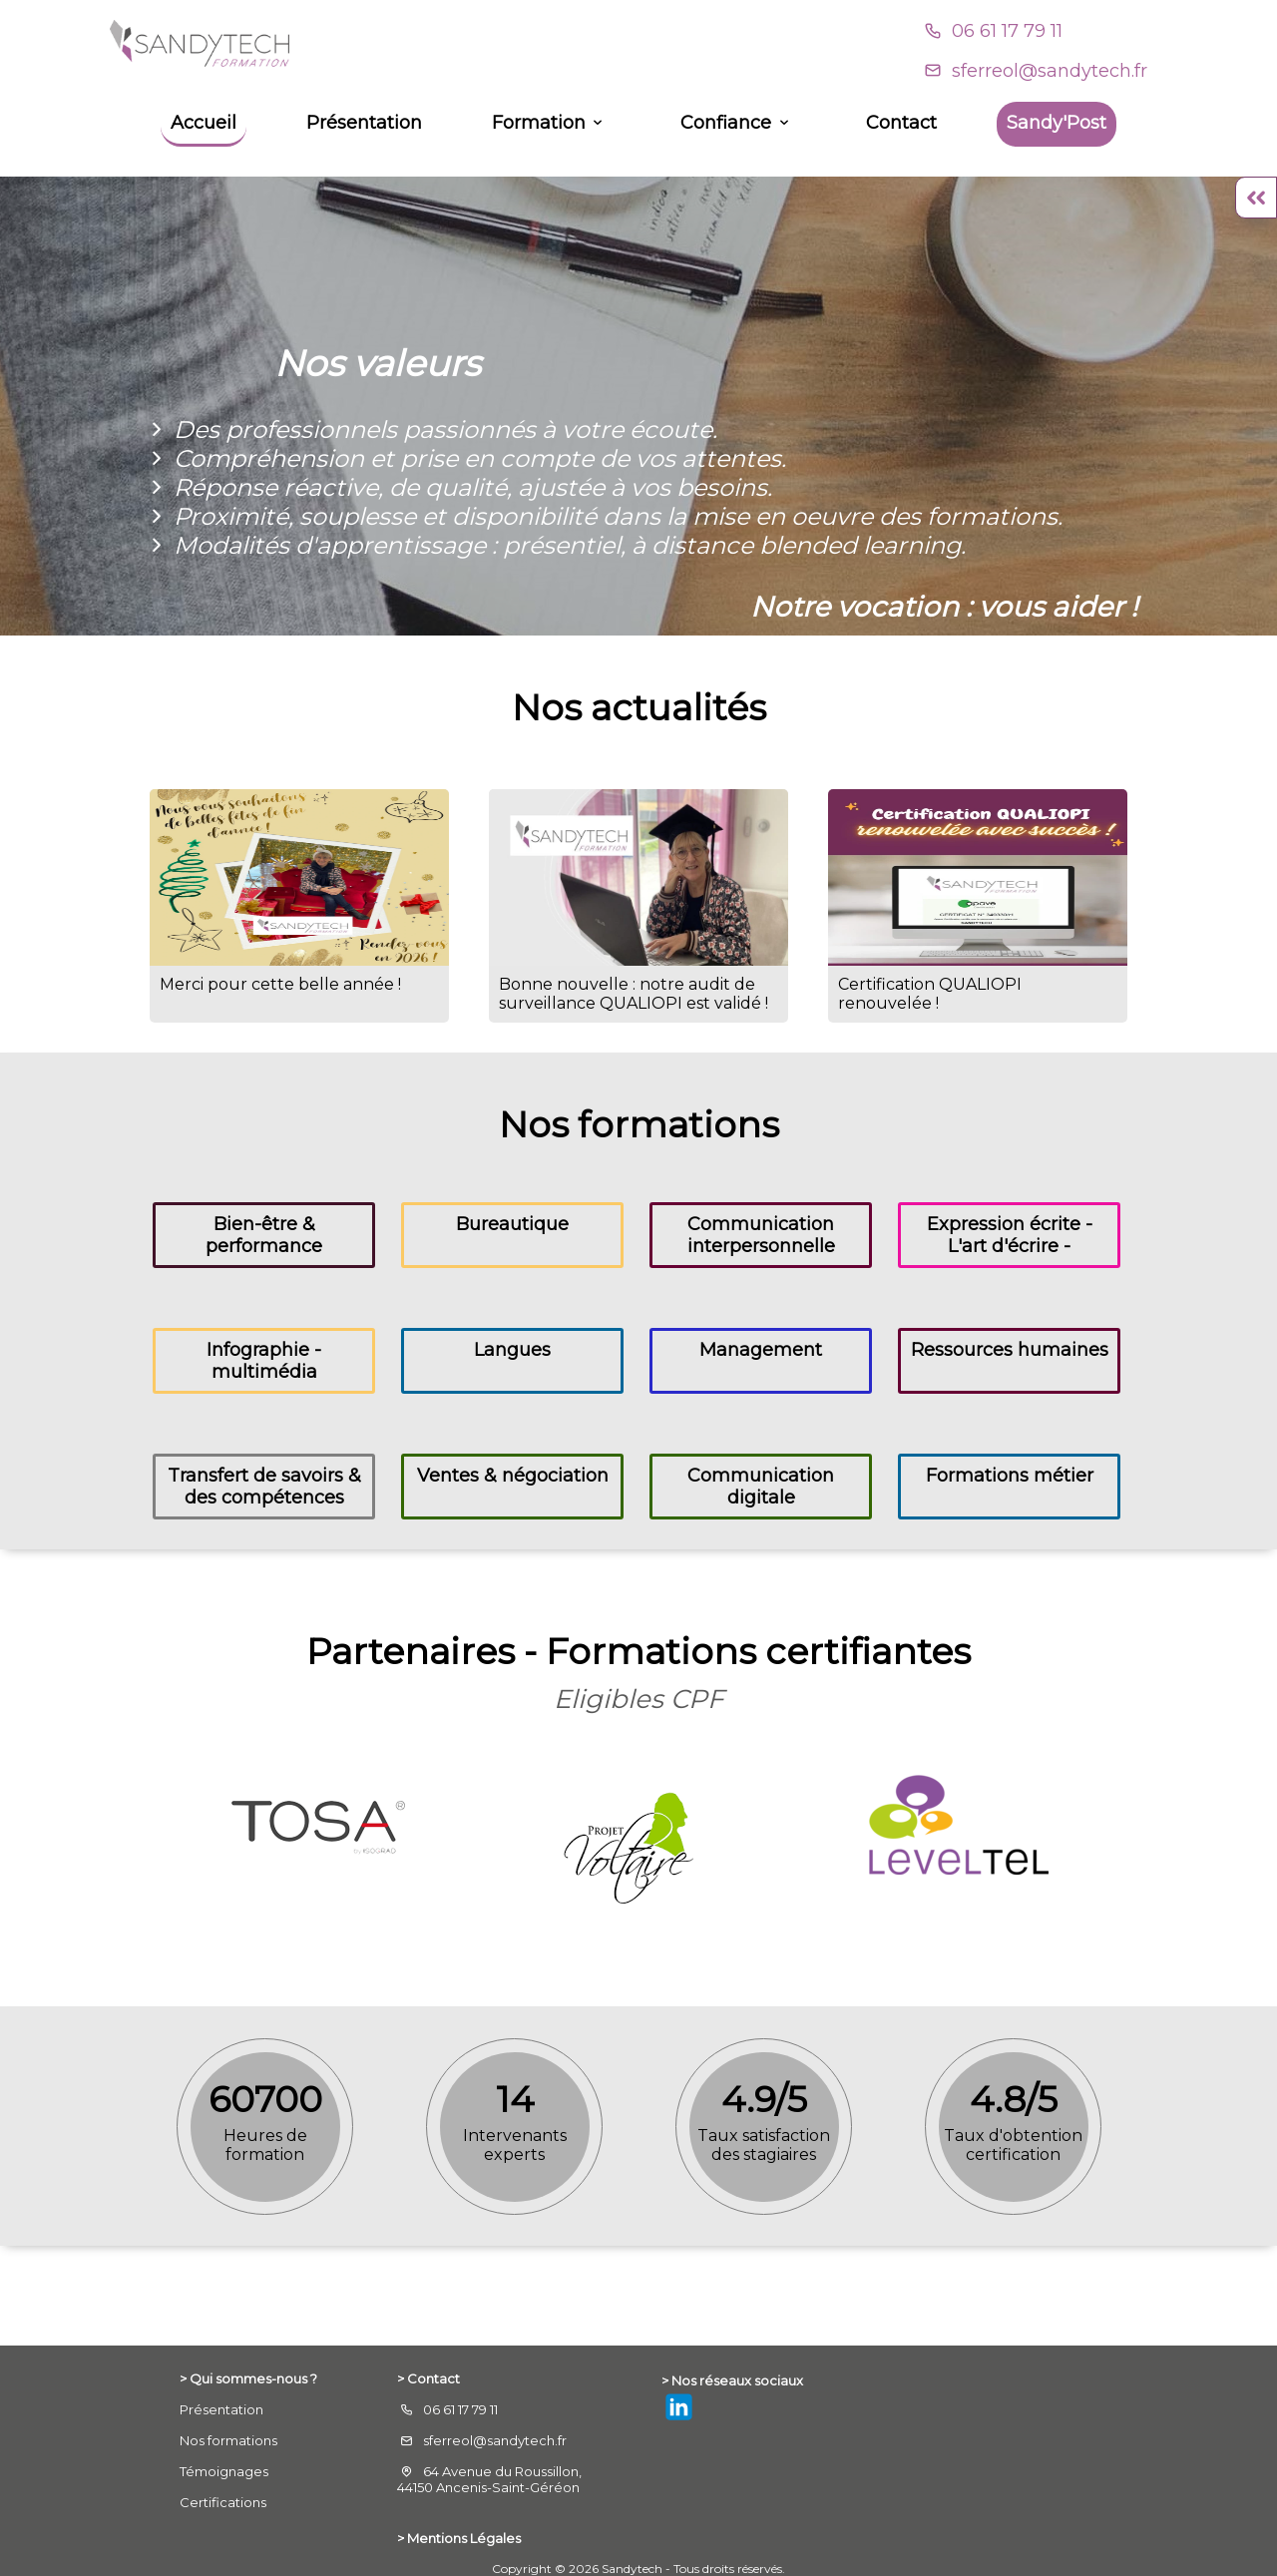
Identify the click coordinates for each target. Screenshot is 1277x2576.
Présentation (364, 123)
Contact (901, 123)
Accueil (203, 123)
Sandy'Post (1056, 123)
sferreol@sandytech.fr (1049, 71)
